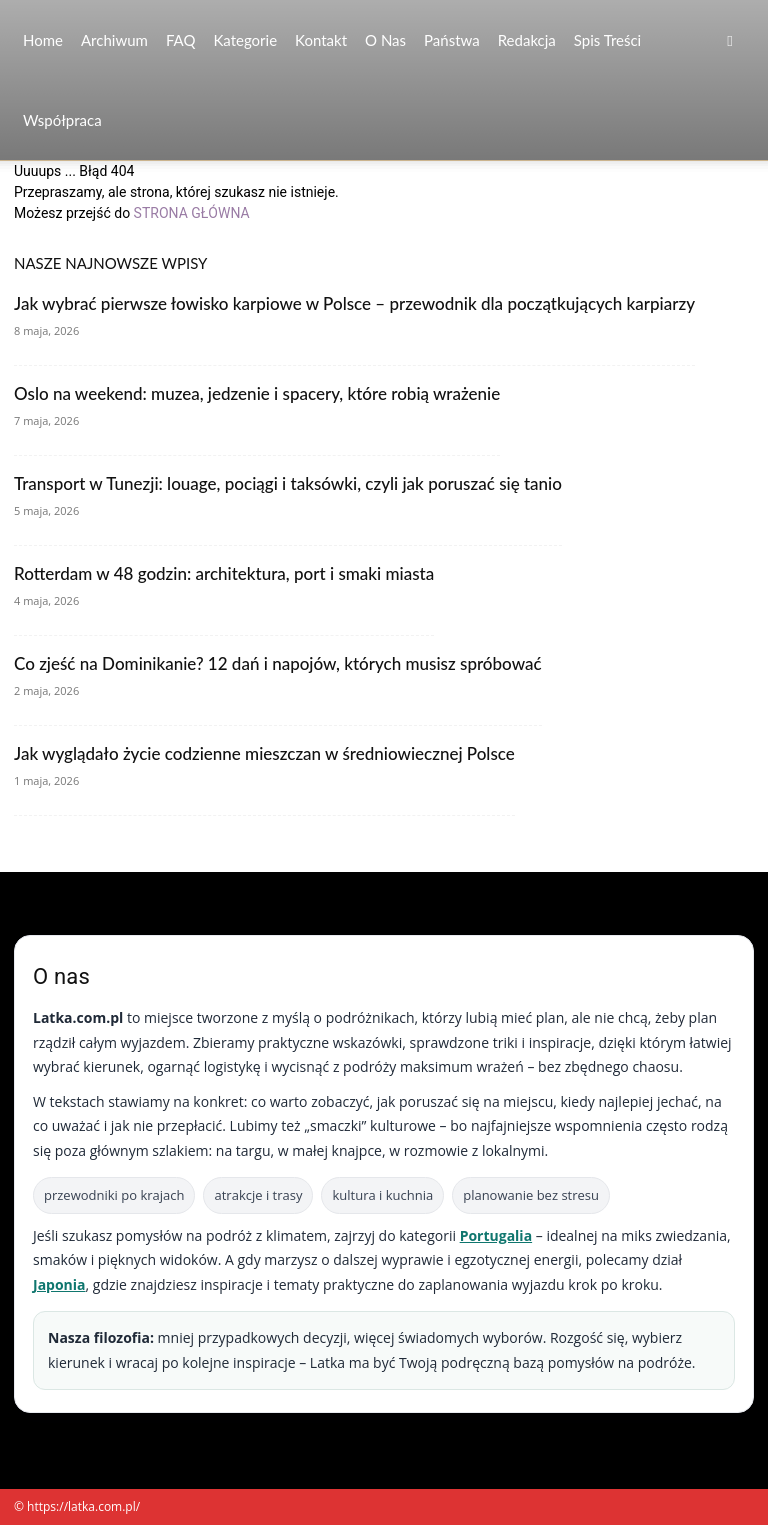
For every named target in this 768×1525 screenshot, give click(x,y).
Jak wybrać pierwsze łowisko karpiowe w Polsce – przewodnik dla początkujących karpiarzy (354, 303)
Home (43, 40)
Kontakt (321, 40)
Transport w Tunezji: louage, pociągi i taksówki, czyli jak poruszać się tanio (288, 483)
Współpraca (62, 120)
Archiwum (114, 40)
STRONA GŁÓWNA (192, 213)
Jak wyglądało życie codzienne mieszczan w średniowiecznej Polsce (264, 753)
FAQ (181, 40)
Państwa (452, 40)
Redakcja (527, 40)
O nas (385, 40)
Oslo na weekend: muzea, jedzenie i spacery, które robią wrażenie (257, 393)
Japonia (59, 1284)
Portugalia (496, 1235)
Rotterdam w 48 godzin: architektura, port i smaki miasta (224, 573)
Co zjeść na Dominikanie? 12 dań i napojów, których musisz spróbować (278, 663)
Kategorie (245, 40)
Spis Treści (607, 40)
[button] (730, 40)
